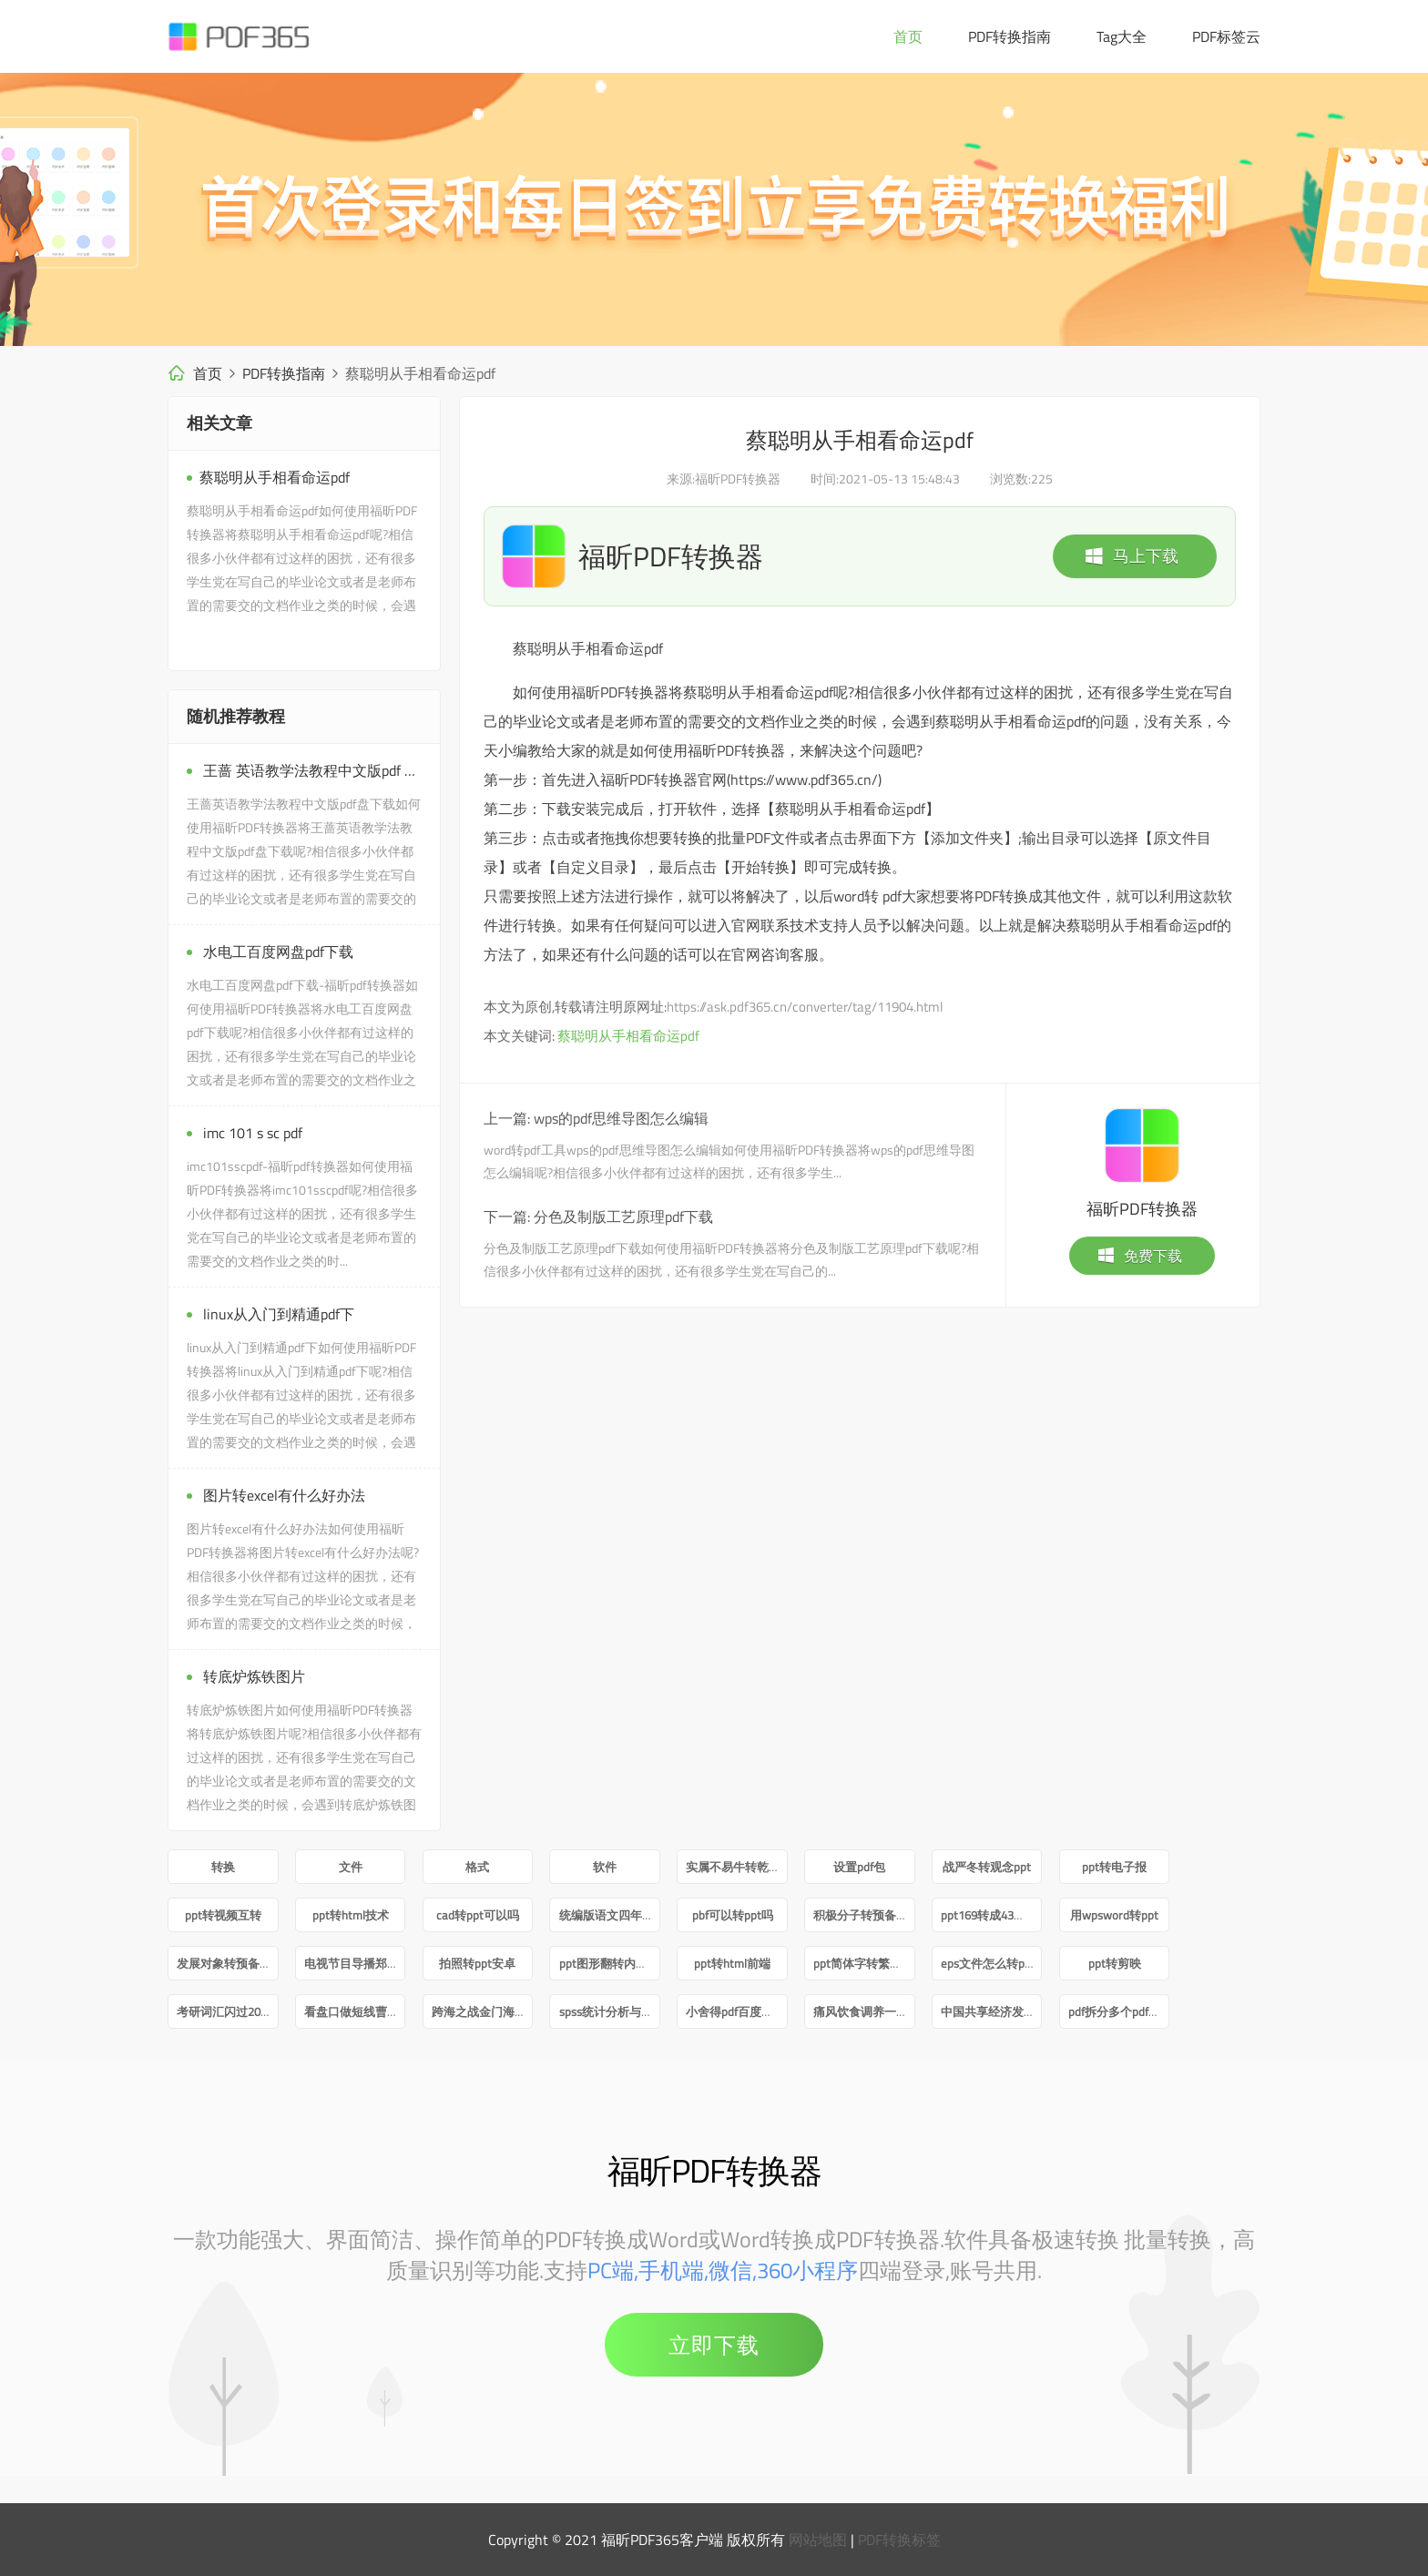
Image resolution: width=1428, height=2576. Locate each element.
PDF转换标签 (899, 2540)
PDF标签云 (1226, 36)
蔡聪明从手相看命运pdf (628, 1035)
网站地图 (818, 2540)
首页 (908, 36)
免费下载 (1139, 1256)
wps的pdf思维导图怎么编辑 (621, 1118)
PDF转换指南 (1009, 36)
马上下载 (1131, 556)
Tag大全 (1121, 36)
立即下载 (714, 2344)
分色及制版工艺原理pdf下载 (623, 1216)
